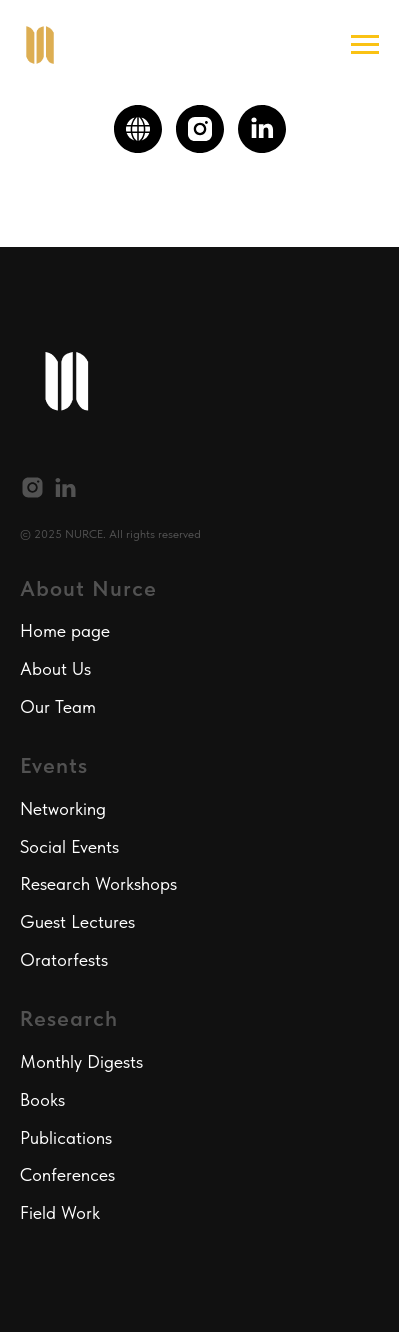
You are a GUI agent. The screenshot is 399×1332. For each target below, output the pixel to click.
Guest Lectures (77, 921)
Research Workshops (98, 883)
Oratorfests (64, 959)
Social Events (69, 846)
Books (42, 1099)
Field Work (60, 1212)
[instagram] (200, 129)
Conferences (67, 1174)
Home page (65, 630)
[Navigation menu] (365, 45)
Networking (63, 808)
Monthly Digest (78, 1061)
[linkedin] (262, 129)
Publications (66, 1137)
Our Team (58, 706)
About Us (55, 668)
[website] (138, 129)
